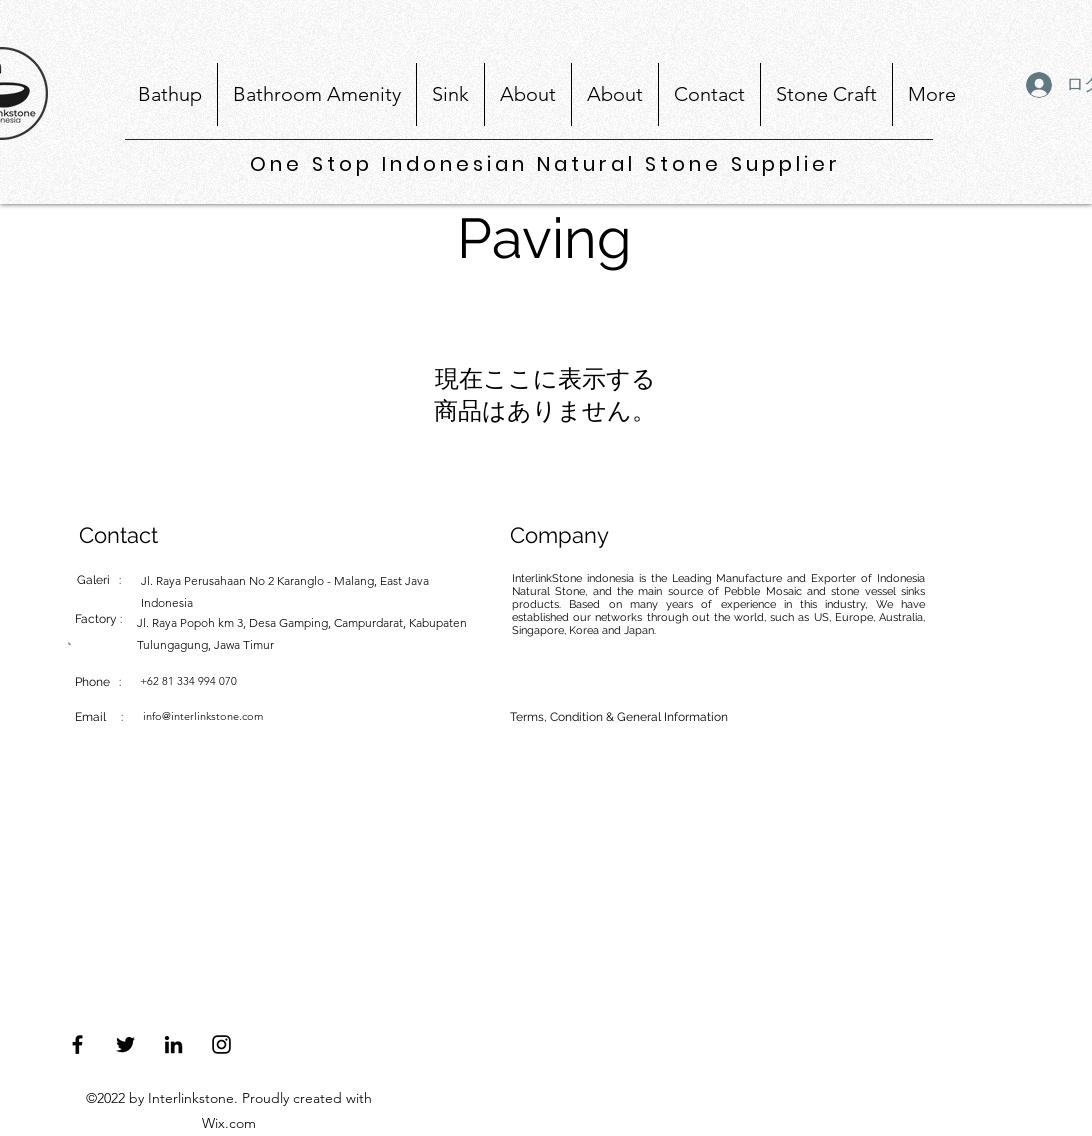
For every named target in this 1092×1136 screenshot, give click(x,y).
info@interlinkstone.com (203, 716)
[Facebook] (77, 1044)
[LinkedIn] (173, 1044)
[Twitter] (125, 1044)
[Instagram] (221, 1044)
